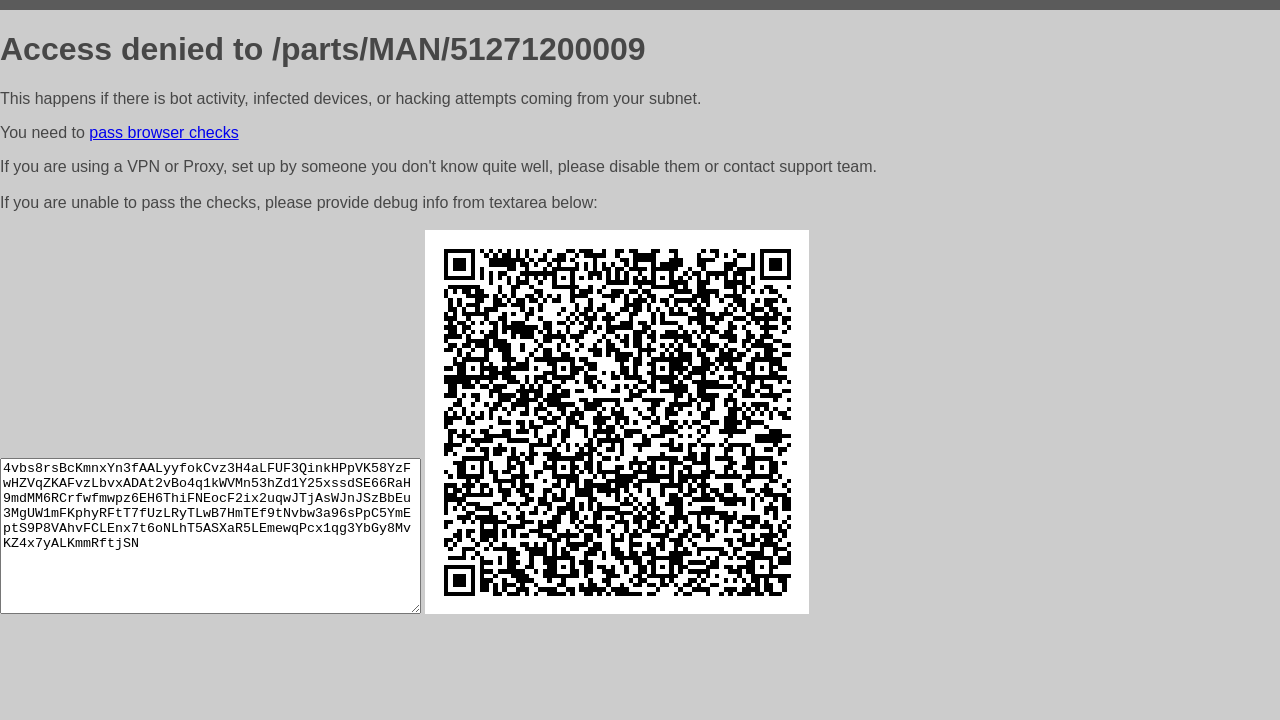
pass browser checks (163, 132)
